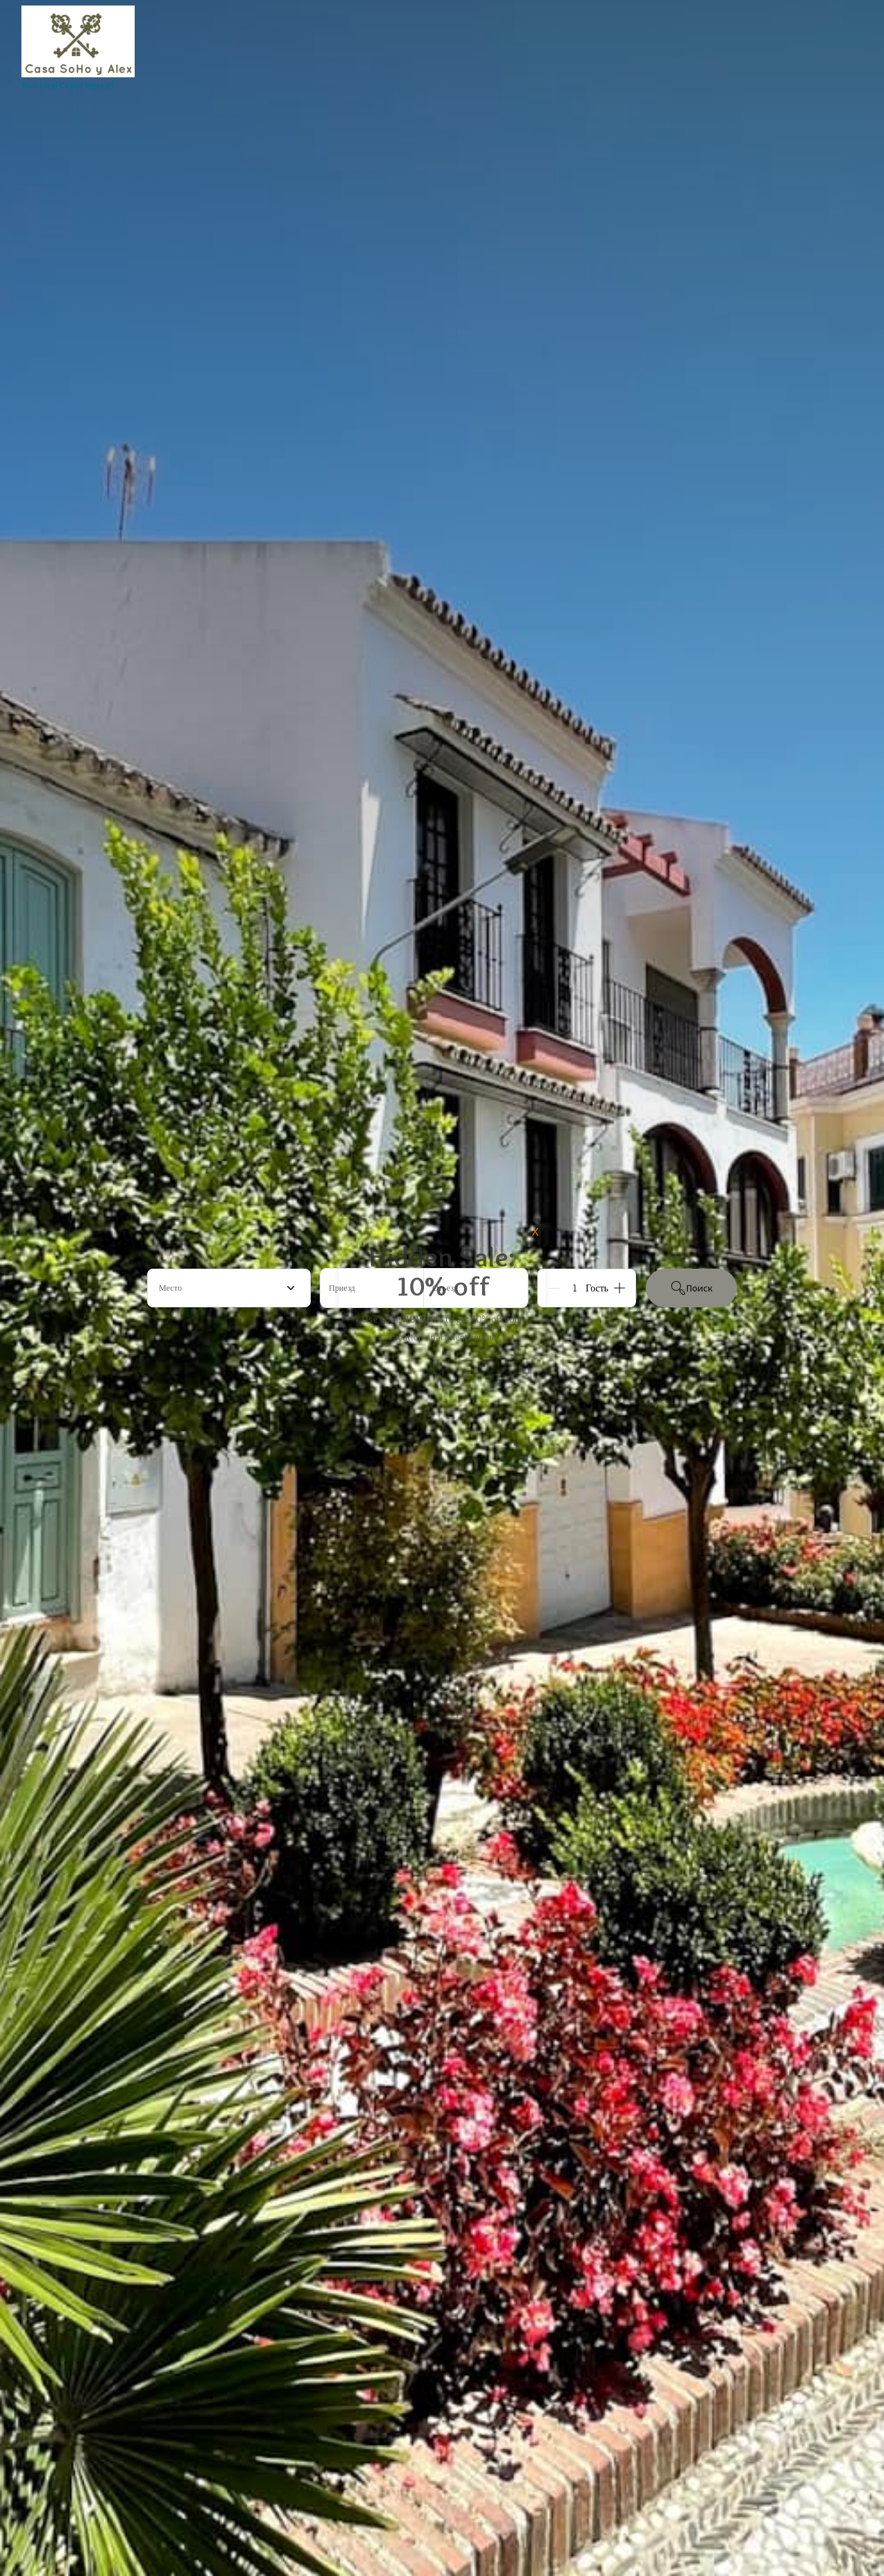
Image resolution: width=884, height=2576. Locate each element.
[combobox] (229, 1288)
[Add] (619, 1288)
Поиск (691, 1288)
